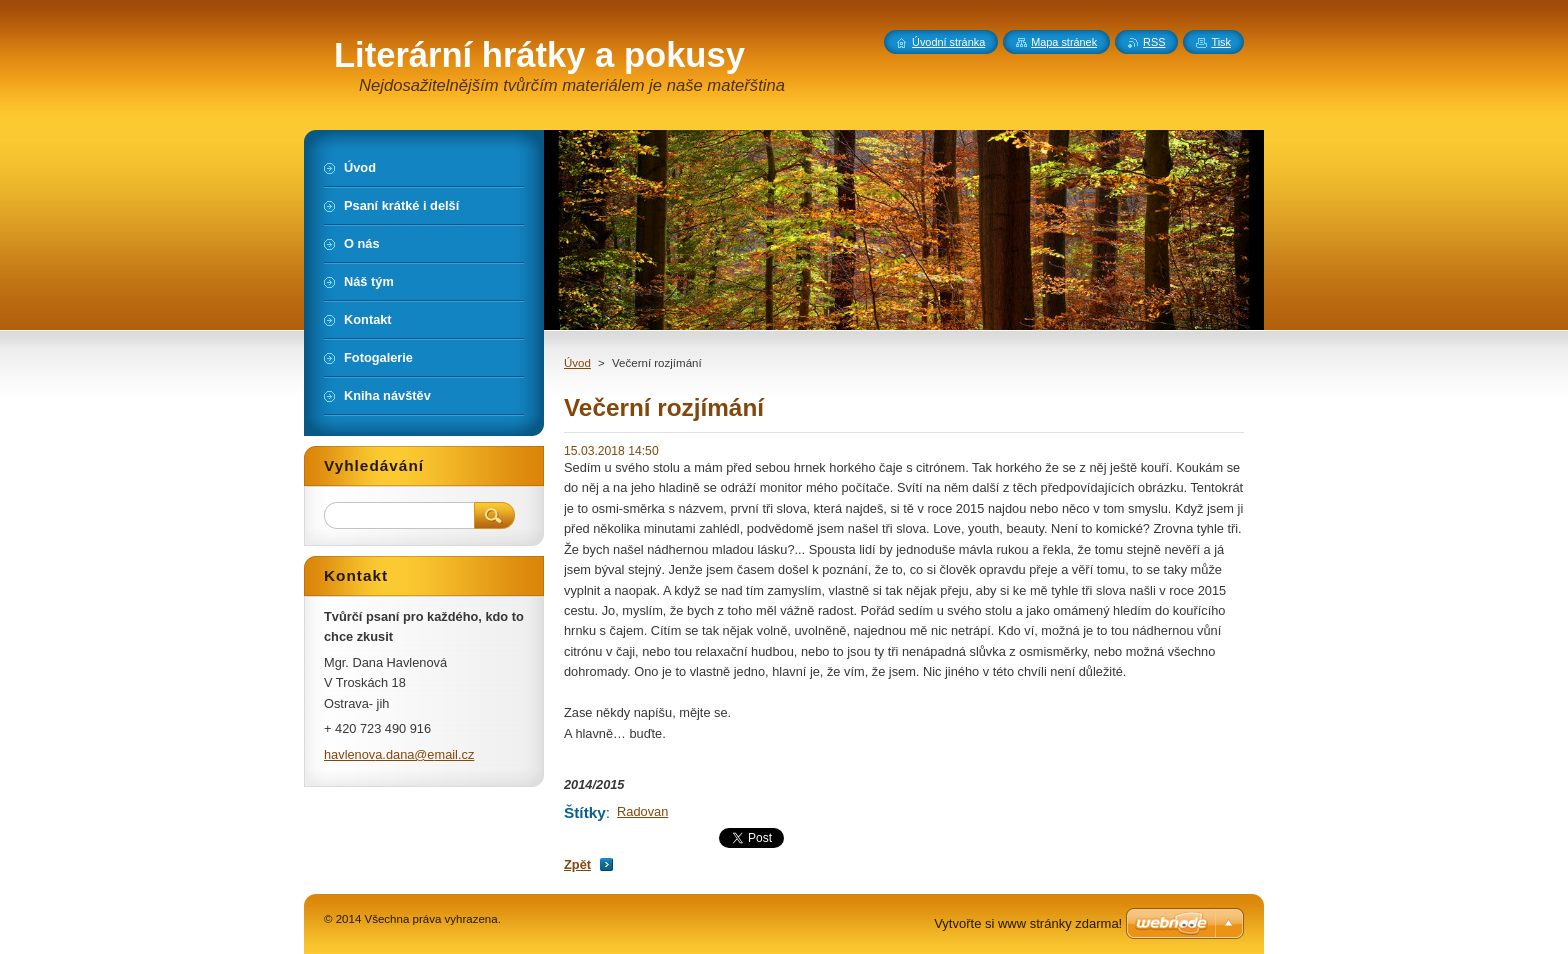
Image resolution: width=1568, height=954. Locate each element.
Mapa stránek (1064, 42)
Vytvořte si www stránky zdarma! (1028, 923)
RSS (1154, 42)
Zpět (577, 864)
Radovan (642, 811)
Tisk (1221, 42)
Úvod (577, 363)
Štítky (585, 812)
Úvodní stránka (948, 42)
